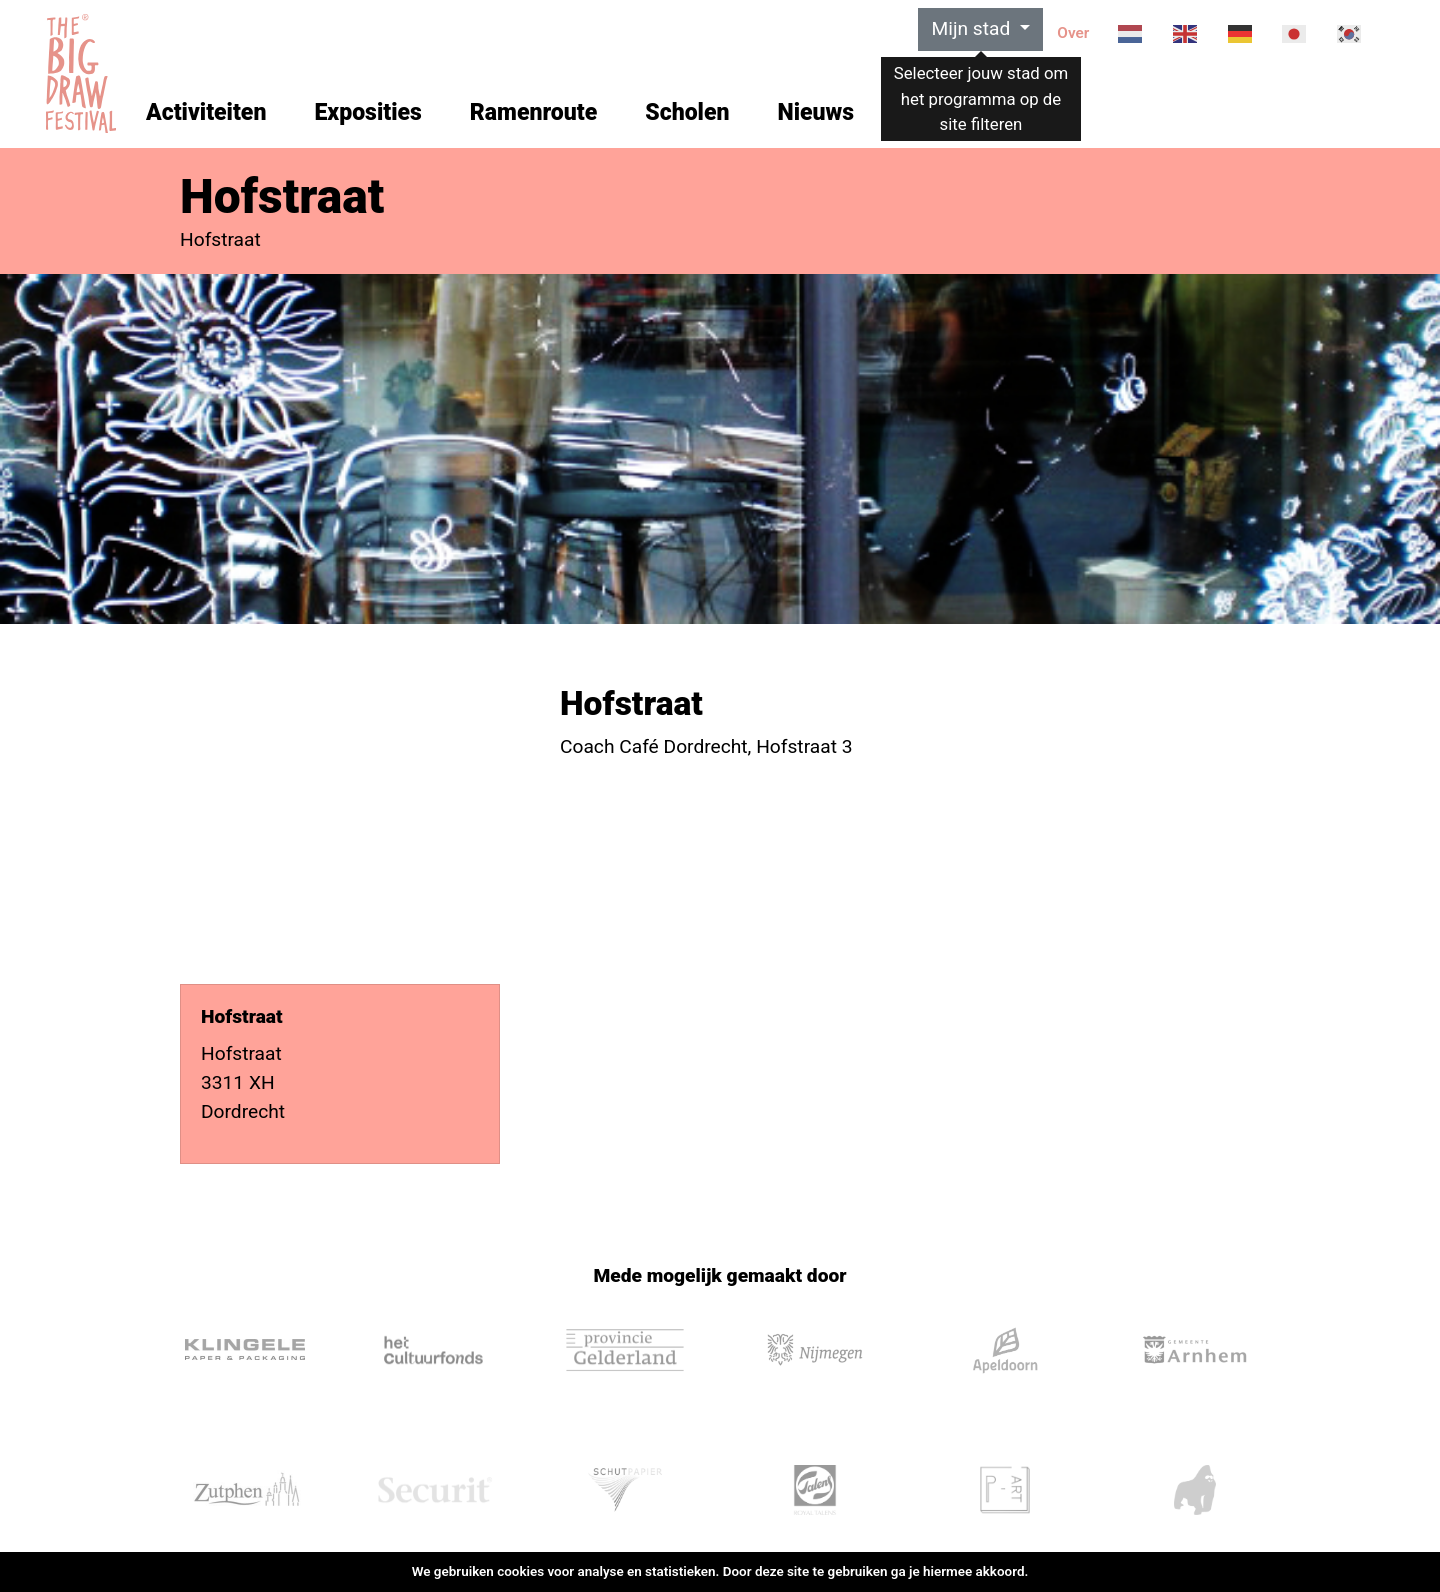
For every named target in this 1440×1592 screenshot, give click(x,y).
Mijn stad (973, 28)
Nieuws (815, 112)
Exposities (367, 112)
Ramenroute (533, 112)
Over (1073, 33)
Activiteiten (206, 112)
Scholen (687, 112)
